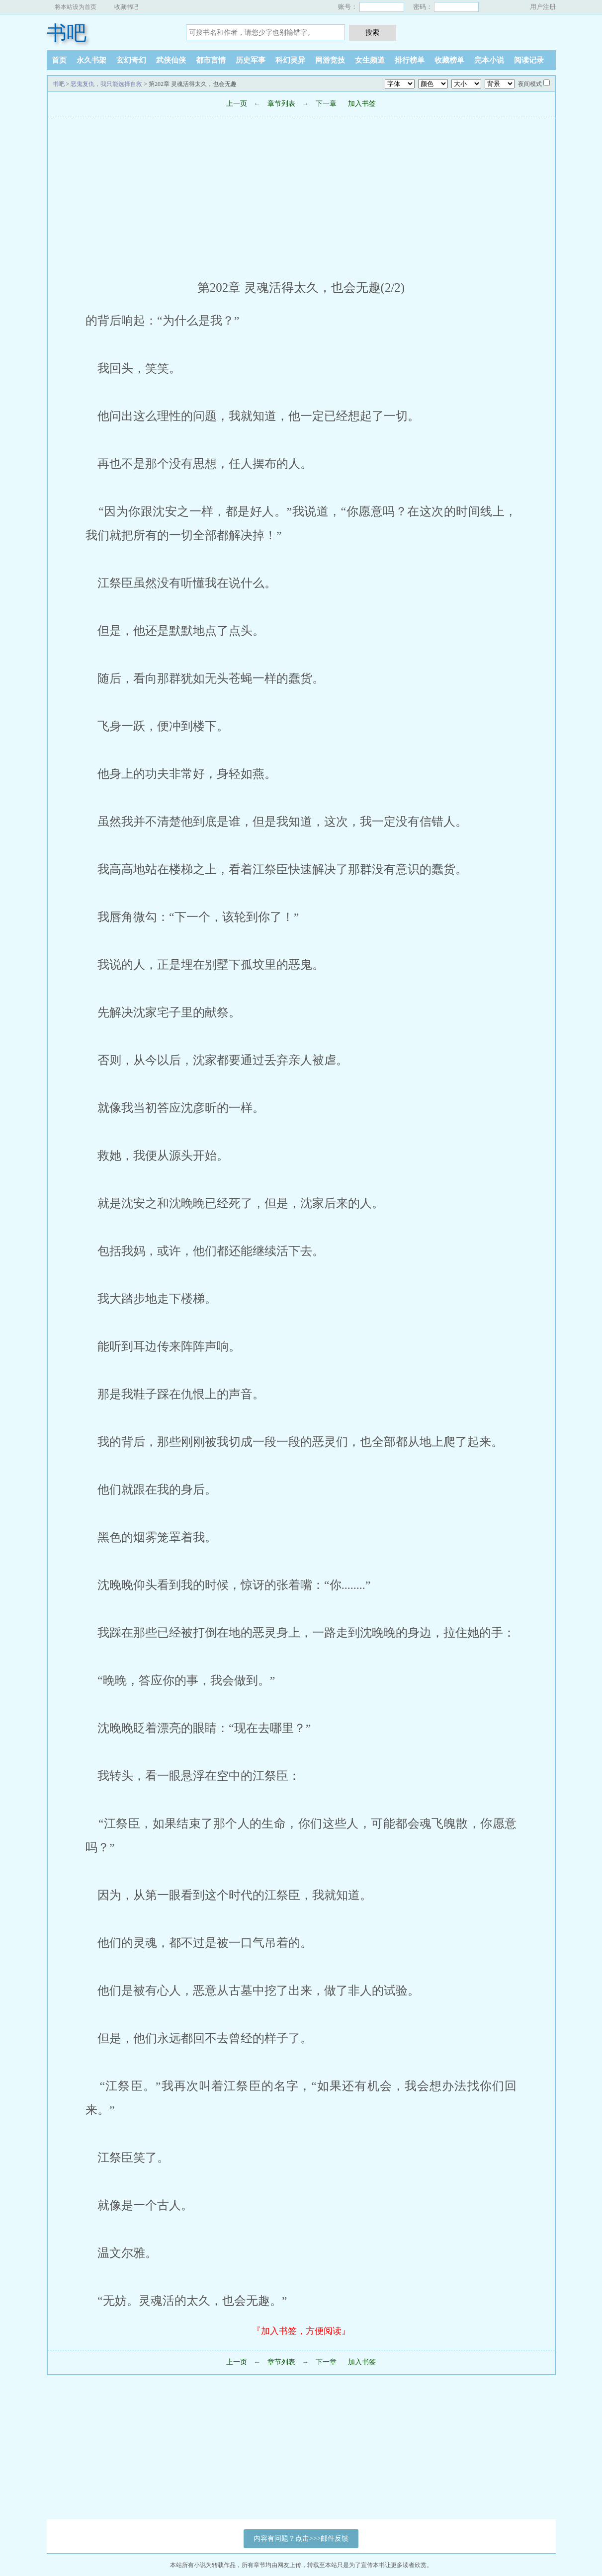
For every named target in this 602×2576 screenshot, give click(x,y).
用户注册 (543, 6)
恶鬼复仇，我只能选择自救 (106, 84)
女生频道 (370, 60)
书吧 (66, 33)
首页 (59, 60)
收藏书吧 (126, 6)
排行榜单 (410, 60)
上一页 (236, 103)
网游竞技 (330, 60)
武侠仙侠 (171, 60)
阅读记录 (529, 60)
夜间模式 (530, 84)
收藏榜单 (449, 60)
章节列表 (281, 103)
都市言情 (211, 60)
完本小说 (489, 60)
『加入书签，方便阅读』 (301, 2331)
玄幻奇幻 (131, 60)
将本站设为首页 (75, 6)
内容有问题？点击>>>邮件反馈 (301, 2538)
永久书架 (91, 60)
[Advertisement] (301, 194)
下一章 (326, 103)
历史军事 (250, 60)
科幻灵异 (290, 60)
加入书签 (362, 103)
